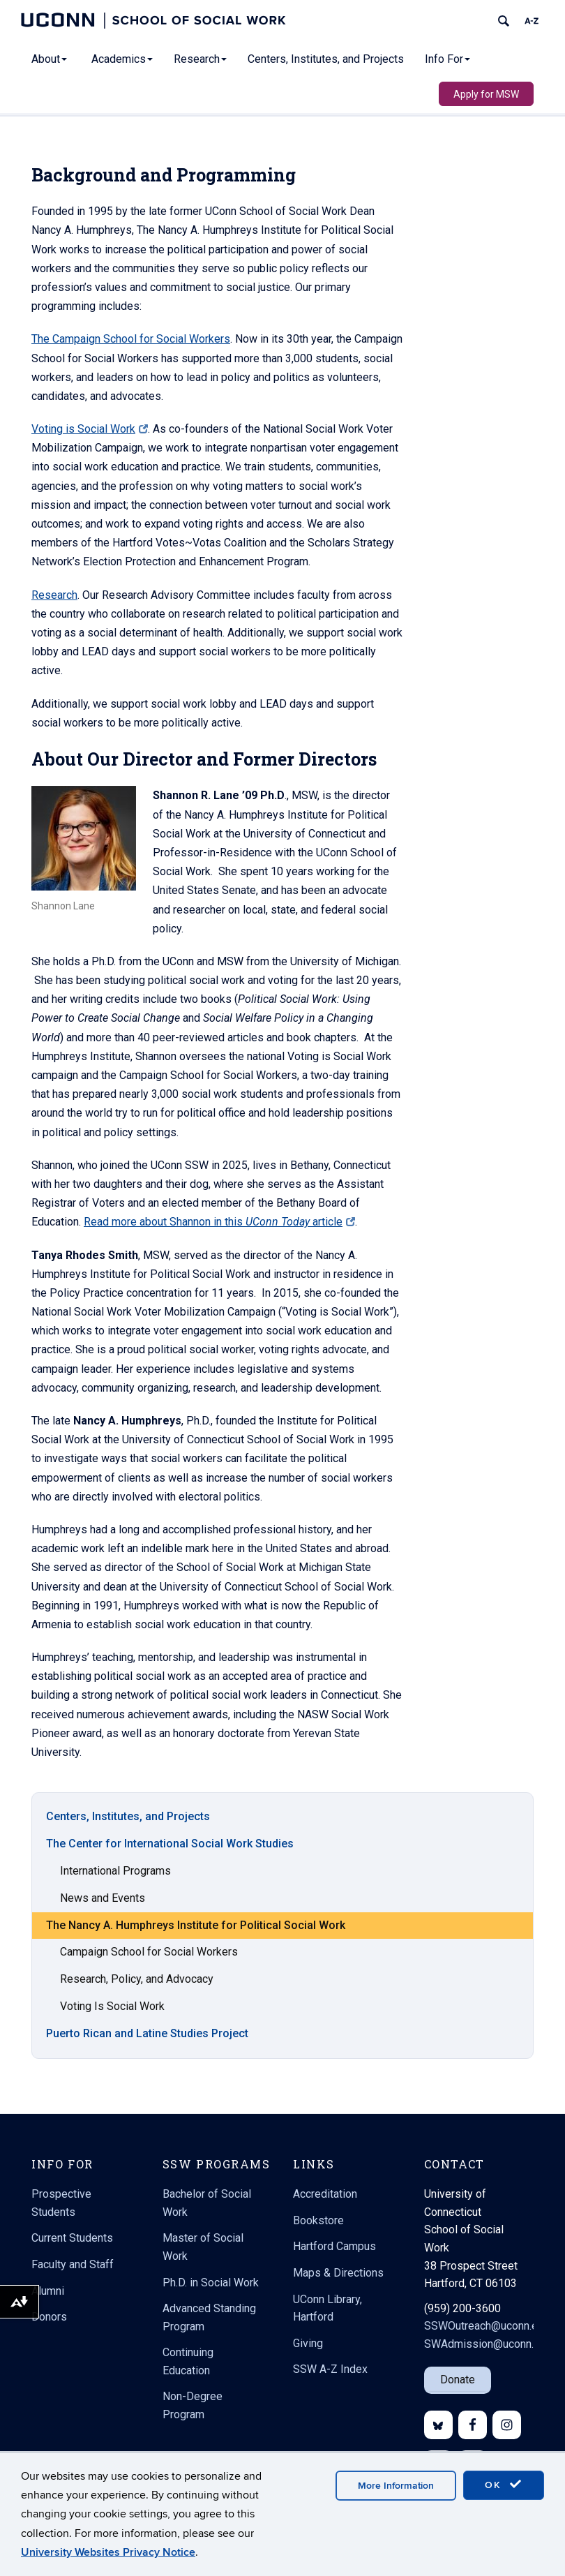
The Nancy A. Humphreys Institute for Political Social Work (195, 1946)
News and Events (102, 1919)
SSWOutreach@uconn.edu (487, 2325)
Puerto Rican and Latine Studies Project (147, 2054)
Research (200, 59)
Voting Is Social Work (112, 2027)
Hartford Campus (334, 2246)
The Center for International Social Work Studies (170, 1864)
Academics (122, 59)
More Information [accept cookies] (396, 2486)
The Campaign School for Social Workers (130, 318)
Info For (447, 59)
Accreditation (325, 2194)
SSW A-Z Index (330, 2369)
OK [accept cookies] (503, 2484)
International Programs (115, 1891)
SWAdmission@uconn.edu (488, 2344)
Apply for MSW (486, 94)
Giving (308, 2343)
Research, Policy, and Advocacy (136, 2000)
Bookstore (318, 2220)
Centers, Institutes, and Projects (326, 59)
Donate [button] (457, 2379)
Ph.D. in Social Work (211, 2282)
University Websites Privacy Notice (108, 2552)
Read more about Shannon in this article (219, 1200)
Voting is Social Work (89, 408)
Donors (49, 2316)
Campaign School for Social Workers (149, 1972)
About (49, 59)
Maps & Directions (338, 2272)
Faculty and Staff (72, 2264)
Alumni (47, 2291)
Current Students (72, 2237)
